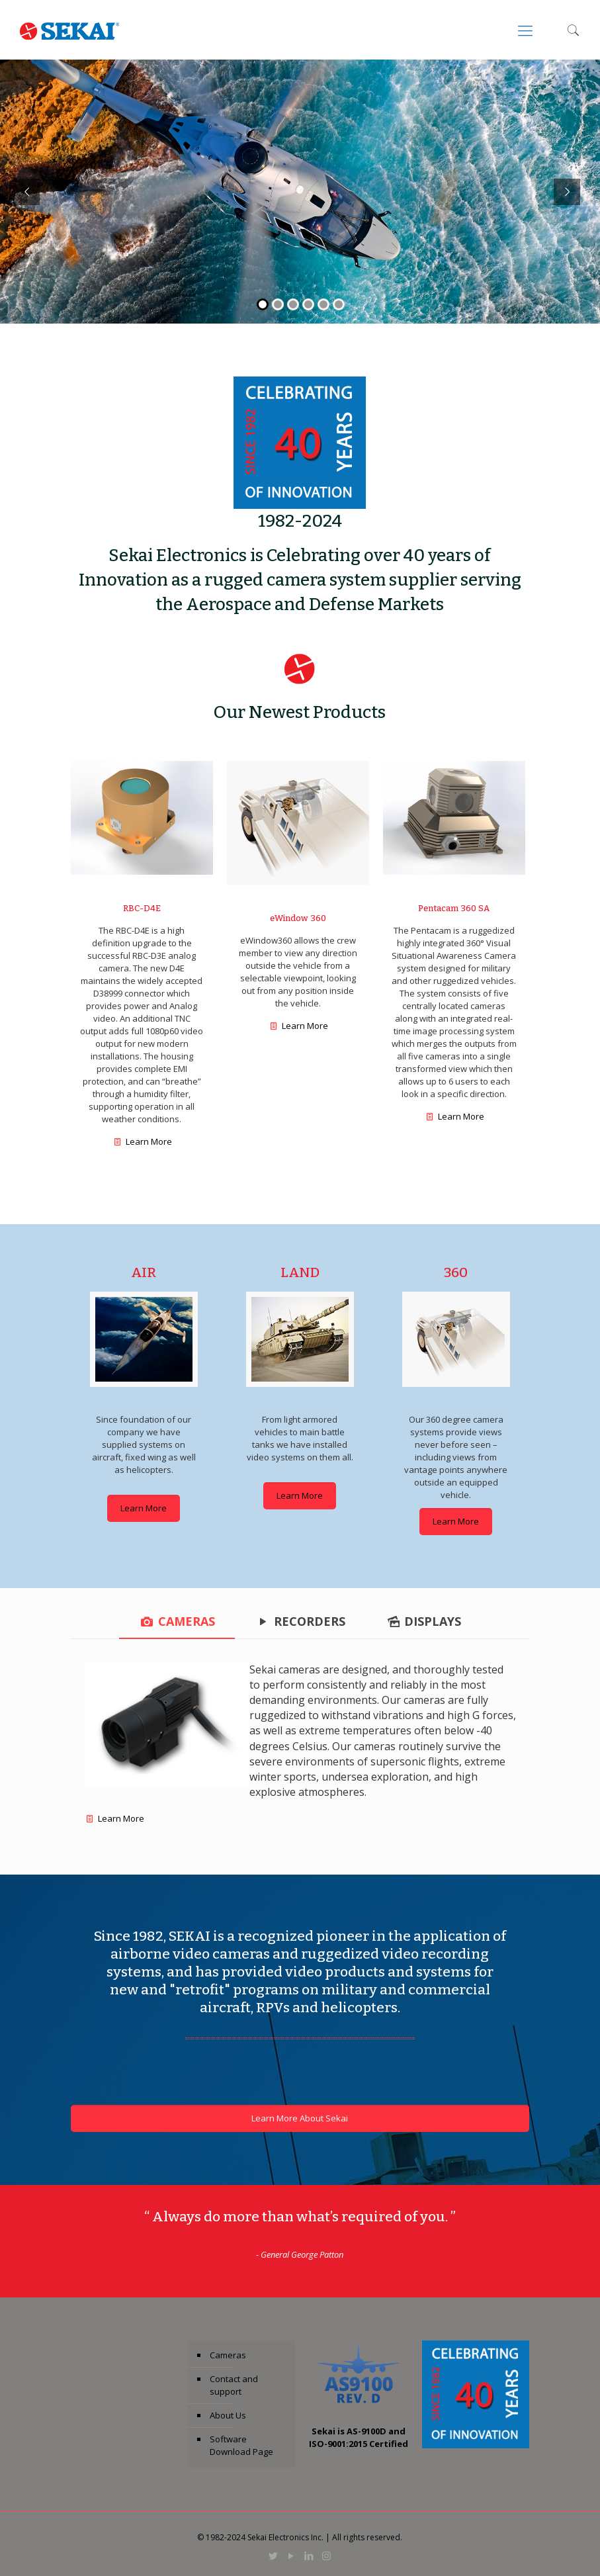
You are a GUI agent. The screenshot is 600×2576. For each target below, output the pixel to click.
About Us (228, 2415)
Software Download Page (241, 2445)
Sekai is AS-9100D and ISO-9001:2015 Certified (358, 2437)
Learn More (149, 1141)
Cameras (228, 2355)
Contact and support (234, 2385)
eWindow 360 (298, 918)
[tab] (177, 1621)
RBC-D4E (142, 908)
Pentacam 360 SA (454, 908)
